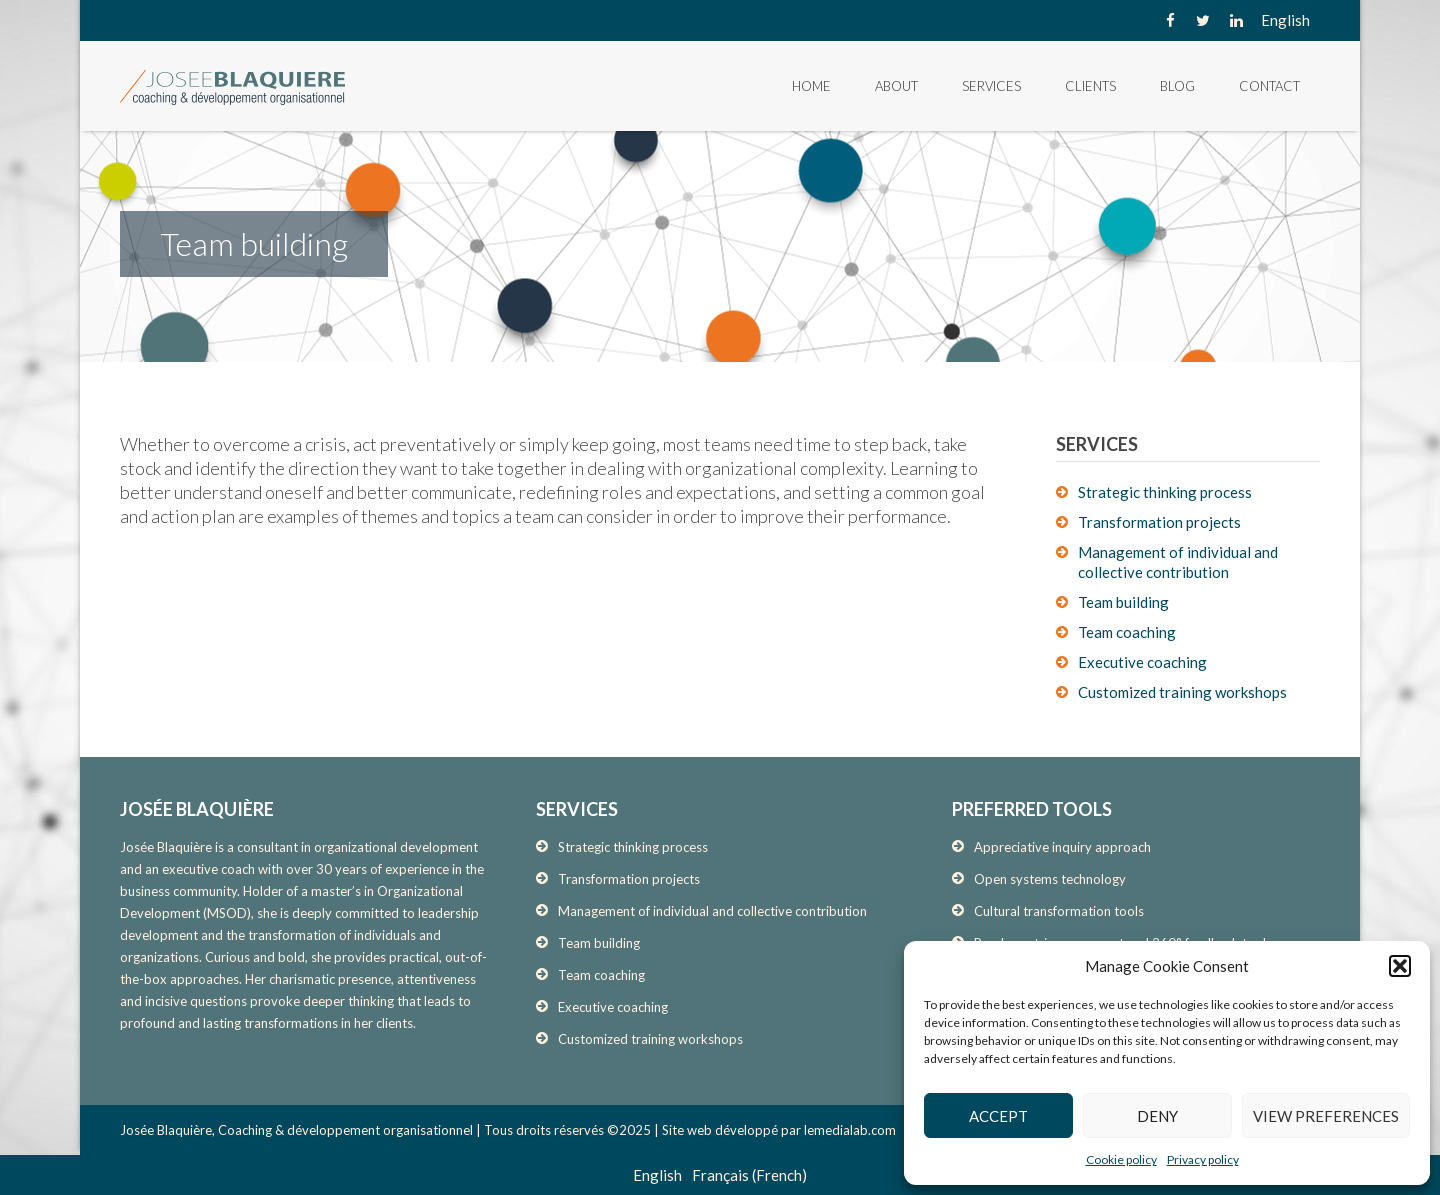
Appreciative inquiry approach (1062, 847)
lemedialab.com (850, 1130)
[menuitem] (1285, 20)
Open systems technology (1050, 879)
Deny (1157, 1116)
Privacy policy (1203, 1159)
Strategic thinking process (1165, 492)
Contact (1269, 86)
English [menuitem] (1285, 20)
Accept (998, 1116)
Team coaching (1127, 632)
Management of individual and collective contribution (712, 911)
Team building (1123, 602)
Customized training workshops (1182, 692)
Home (811, 86)
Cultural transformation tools (1059, 911)
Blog (1177, 86)
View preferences (1326, 1116)
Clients (1090, 86)
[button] (1400, 966)
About (896, 86)
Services (991, 86)
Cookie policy (1121, 1159)
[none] (1285, 20)
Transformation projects (1159, 522)
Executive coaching (1142, 662)
